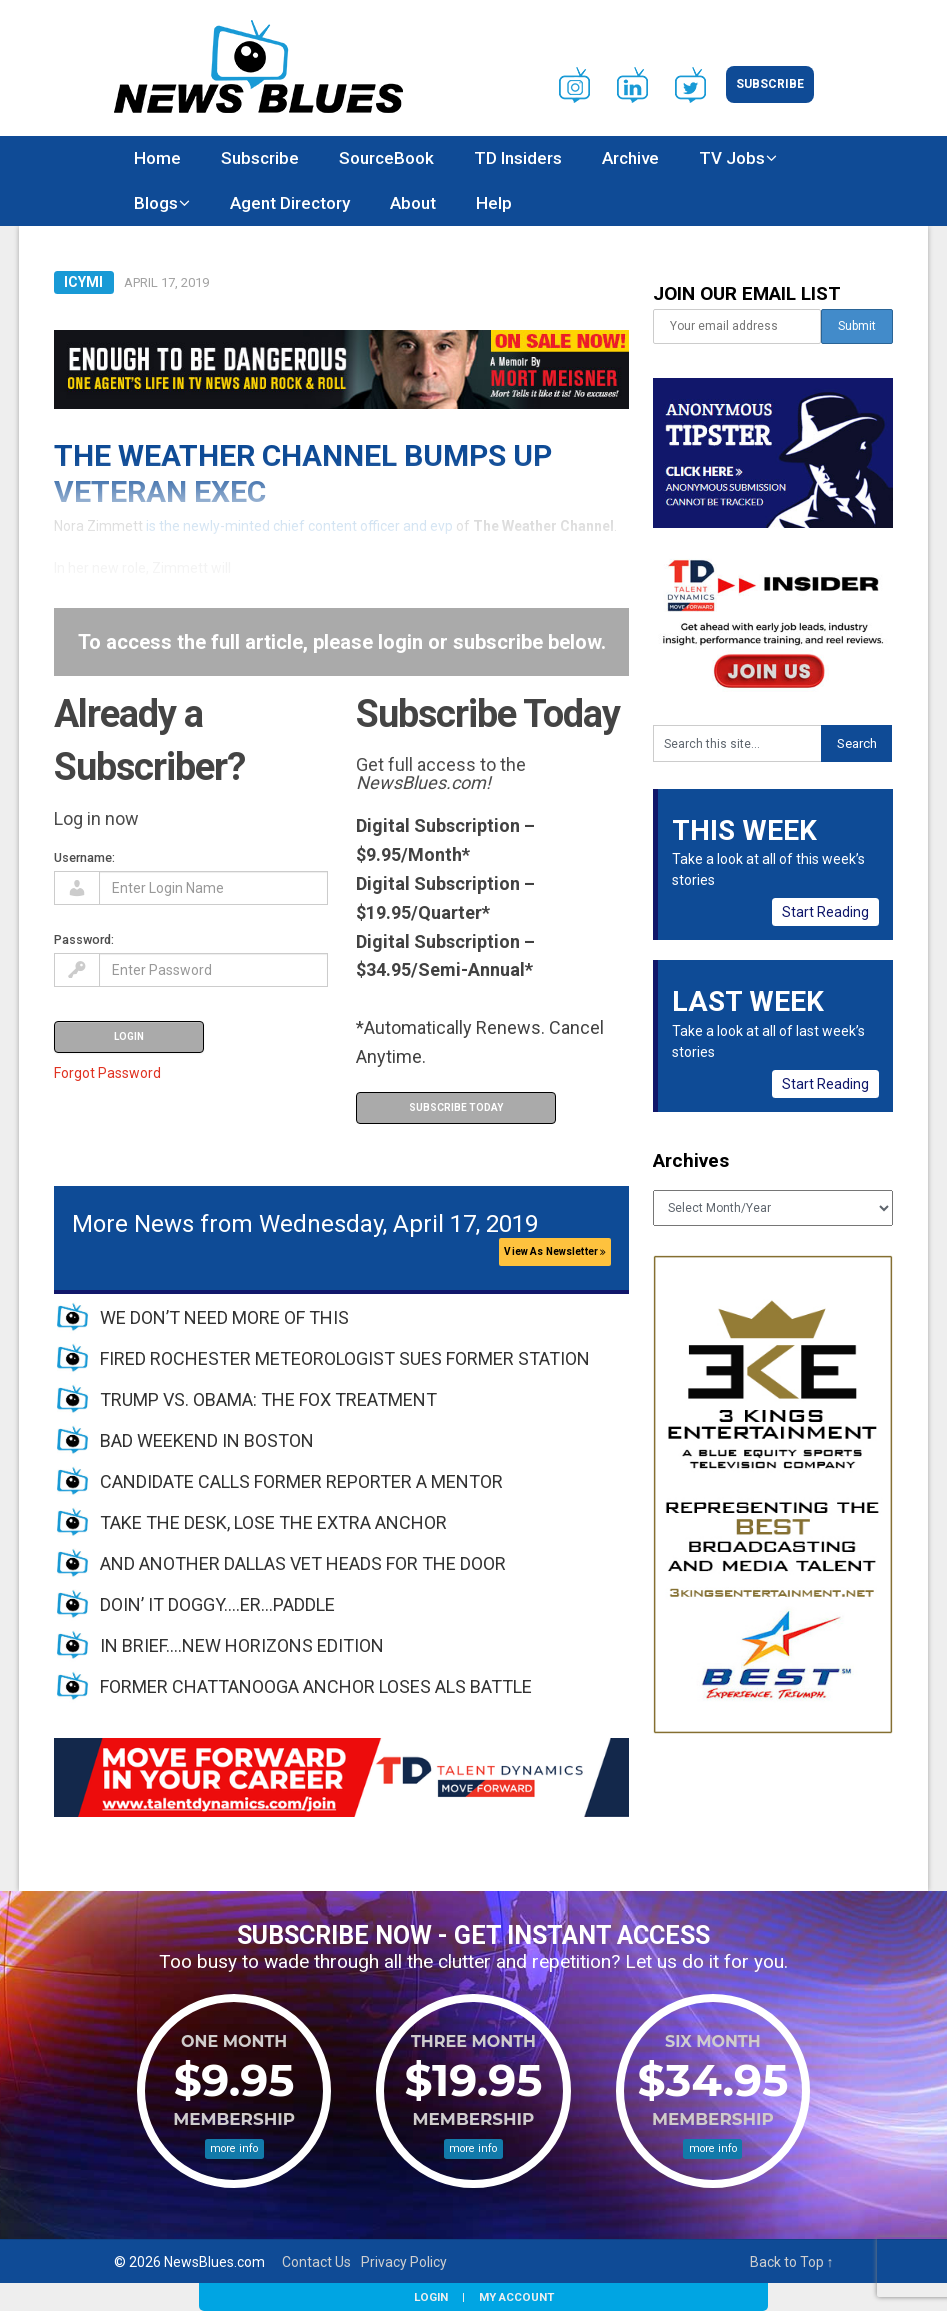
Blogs (156, 203)
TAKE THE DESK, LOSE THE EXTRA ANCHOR (273, 1522)
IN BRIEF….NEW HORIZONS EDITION (242, 1645)
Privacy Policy (404, 2262)
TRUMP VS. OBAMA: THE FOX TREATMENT (268, 1399)
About (413, 203)
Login (431, 2297)
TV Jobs (732, 158)
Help (494, 203)
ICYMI (83, 282)
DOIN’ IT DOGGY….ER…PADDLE (217, 1604)
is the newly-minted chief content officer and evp (299, 526)
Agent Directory (290, 203)
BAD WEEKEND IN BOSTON (207, 1440)
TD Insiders (518, 158)
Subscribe (770, 84)
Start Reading (825, 912)
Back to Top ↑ (792, 2262)
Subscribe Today (456, 1107)
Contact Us (316, 2262)
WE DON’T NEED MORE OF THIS (224, 1317)
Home (157, 158)
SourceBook (386, 158)
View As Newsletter (555, 1251)
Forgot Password (107, 1073)
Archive (630, 158)
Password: (84, 939)
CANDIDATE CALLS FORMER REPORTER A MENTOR (301, 1481)
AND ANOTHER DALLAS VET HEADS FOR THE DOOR (303, 1563)
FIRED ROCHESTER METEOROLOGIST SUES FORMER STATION (345, 1358)
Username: (84, 857)
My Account (516, 2297)
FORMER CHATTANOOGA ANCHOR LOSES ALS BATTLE (316, 1686)
